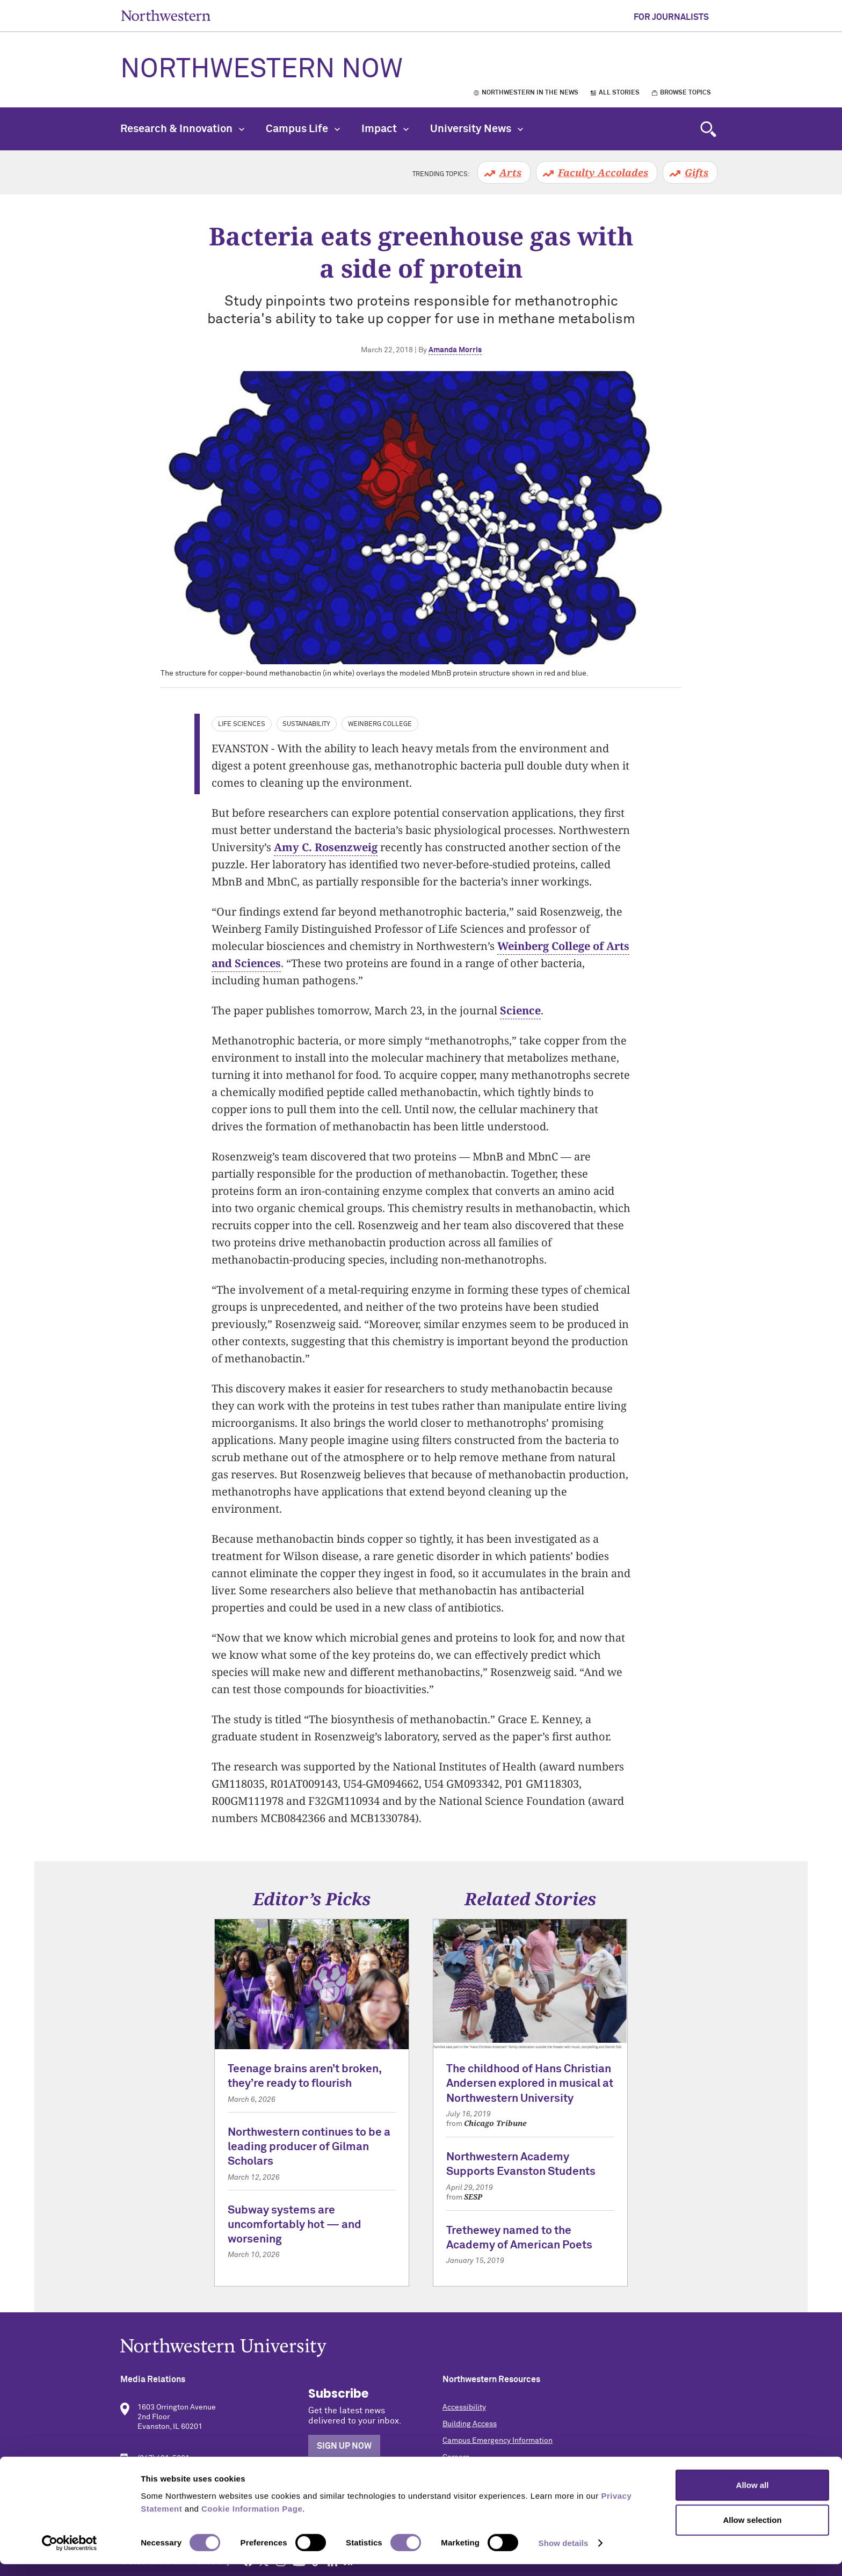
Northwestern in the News (530, 93)
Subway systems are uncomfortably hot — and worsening (294, 2225)
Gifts (696, 172)
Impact (385, 129)
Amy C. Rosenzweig (326, 847)
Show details (564, 2554)
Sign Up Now (344, 2446)
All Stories (619, 93)
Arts (510, 172)
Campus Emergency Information (497, 2440)
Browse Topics (685, 93)
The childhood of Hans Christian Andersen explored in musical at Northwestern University (529, 2084)
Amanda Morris (455, 350)
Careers (455, 2457)
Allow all (752, 2496)
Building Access (469, 2424)
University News (476, 129)
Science (520, 1010)
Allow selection (752, 2531)
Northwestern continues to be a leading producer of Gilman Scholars (309, 2147)
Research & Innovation (182, 129)
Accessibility (464, 2407)
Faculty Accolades (603, 172)
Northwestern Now (261, 69)
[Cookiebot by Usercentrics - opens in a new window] (70, 2555)
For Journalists (671, 17)
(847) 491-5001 (163, 2458)
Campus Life (303, 129)
